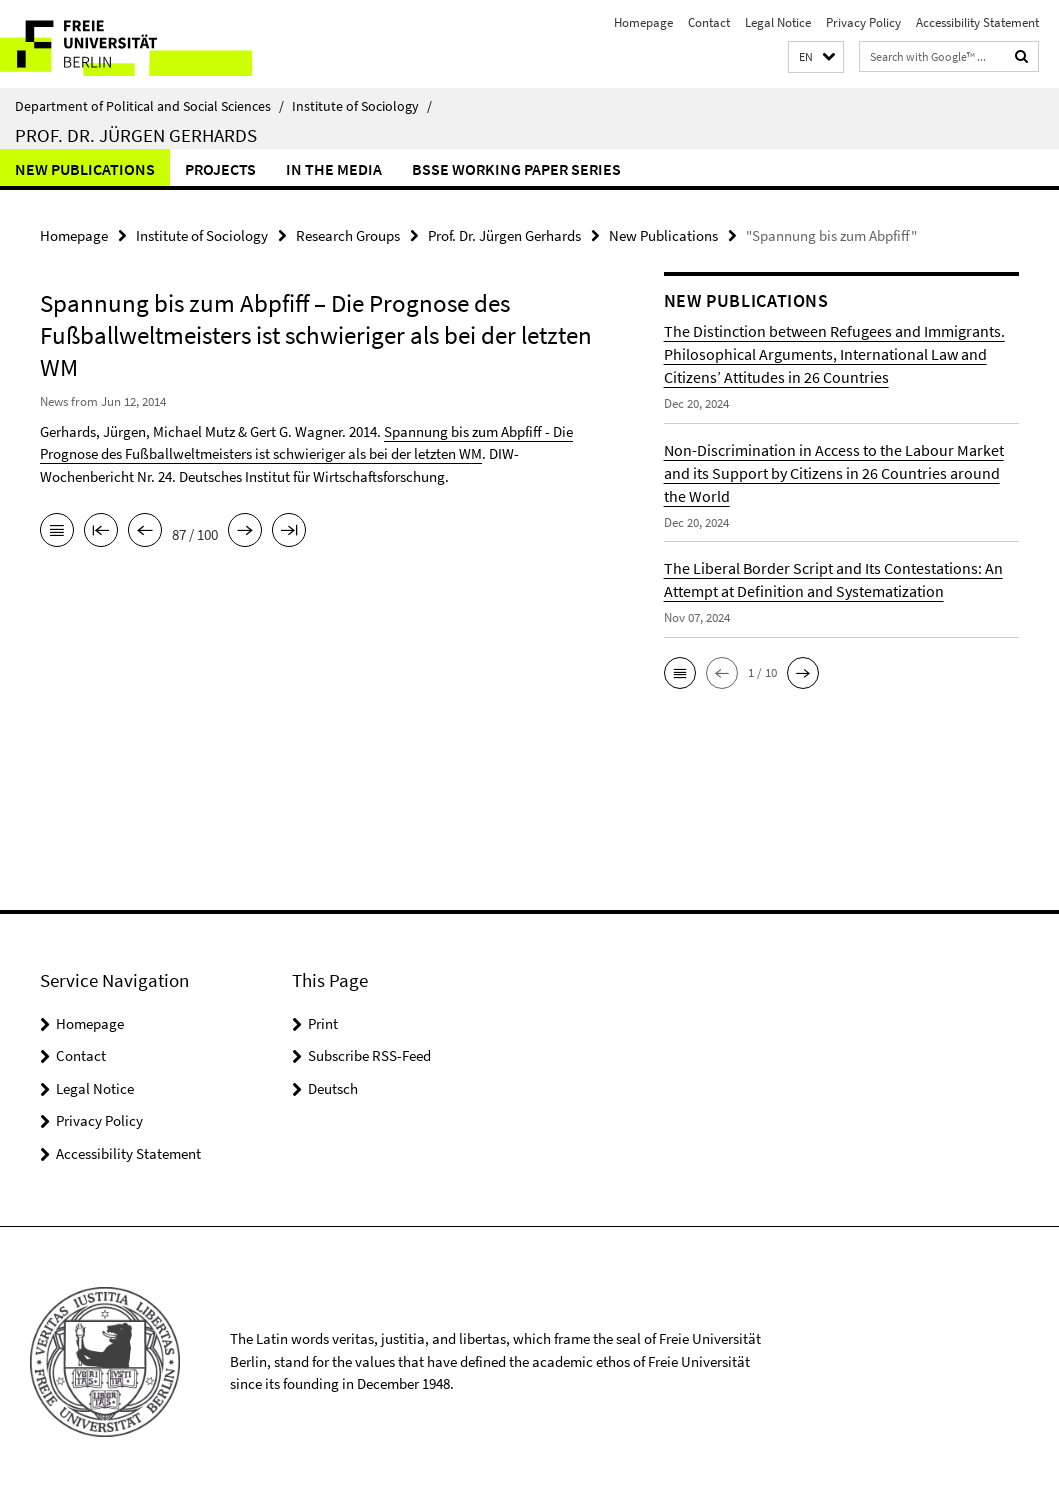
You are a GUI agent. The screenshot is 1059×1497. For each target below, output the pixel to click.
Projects (220, 169)
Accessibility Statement (977, 22)
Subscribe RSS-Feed (369, 1055)
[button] (816, 57)
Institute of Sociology (362, 106)
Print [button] (323, 1023)
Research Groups (348, 235)
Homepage (643, 22)
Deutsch (333, 1088)
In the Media (334, 169)
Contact (709, 22)
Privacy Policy (863, 22)
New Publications (85, 169)
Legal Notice (778, 22)
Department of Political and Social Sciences (149, 106)
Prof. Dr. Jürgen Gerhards (136, 135)
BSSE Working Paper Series (516, 169)
